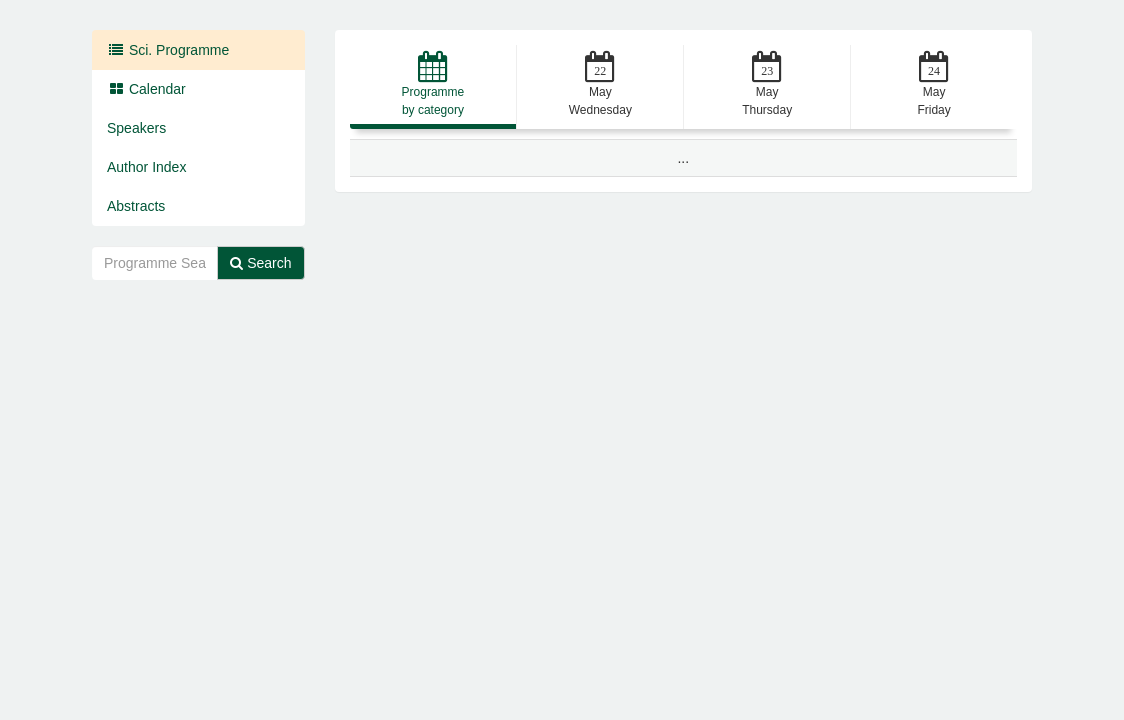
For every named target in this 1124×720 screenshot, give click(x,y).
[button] (433, 87)
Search (260, 263)
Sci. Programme (168, 50)
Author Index (146, 167)
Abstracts (136, 206)
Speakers (136, 128)
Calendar (146, 89)
